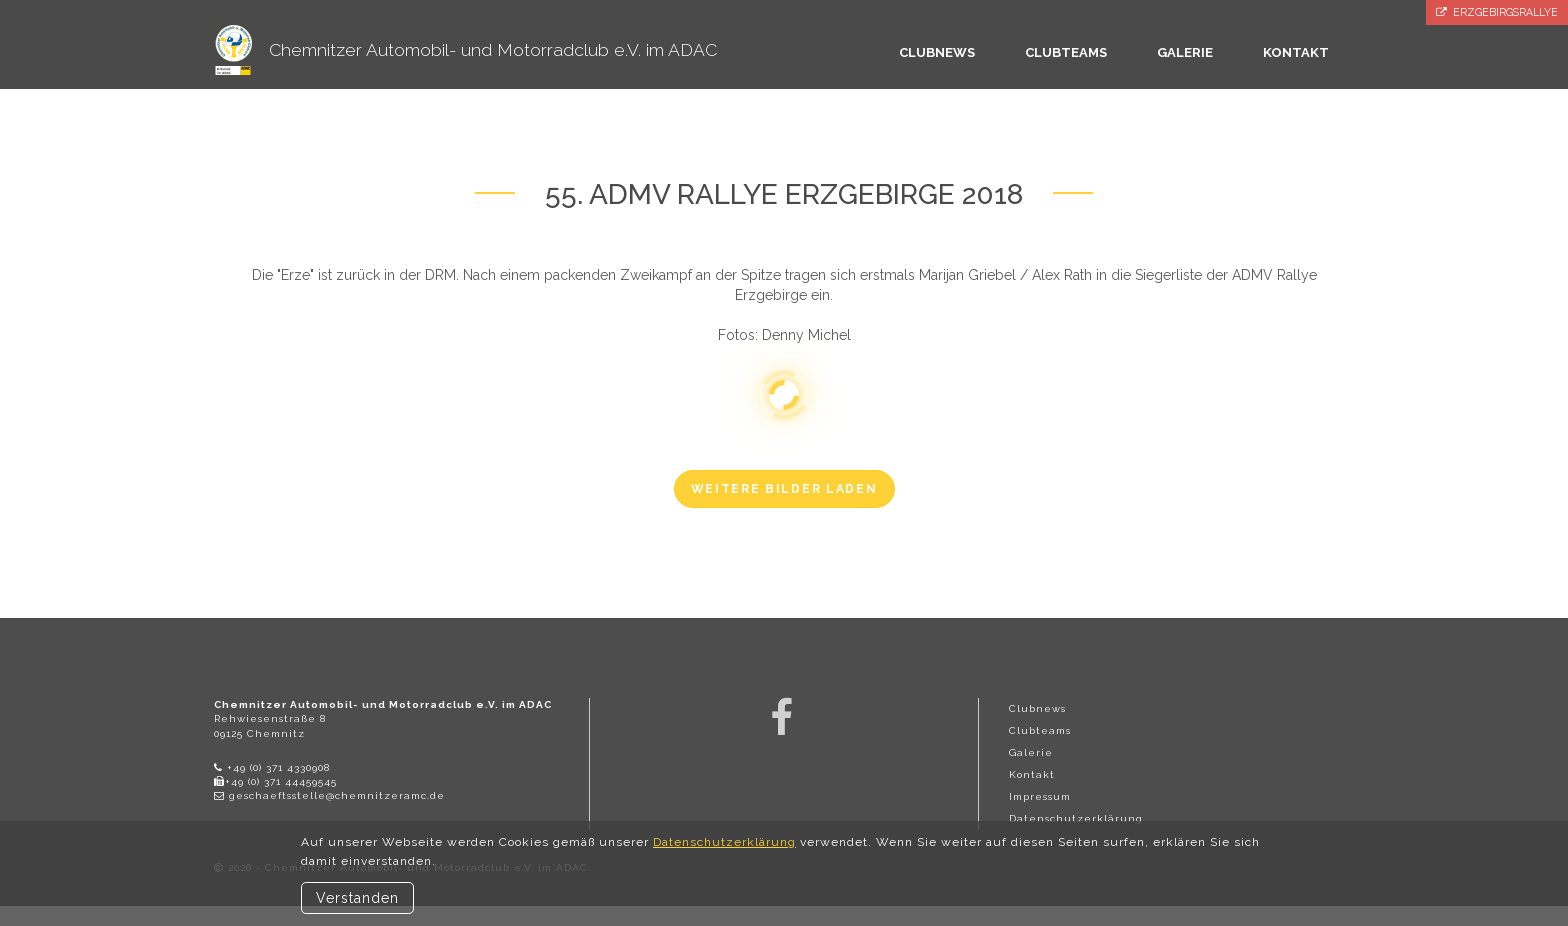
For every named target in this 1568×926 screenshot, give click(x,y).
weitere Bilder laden (784, 489)
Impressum (1040, 796)
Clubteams (1040, 730)
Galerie (1031, 752)
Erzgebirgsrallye (1497, 12)
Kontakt (1032, 774)
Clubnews (1037, 708)
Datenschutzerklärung (1076, 818)
